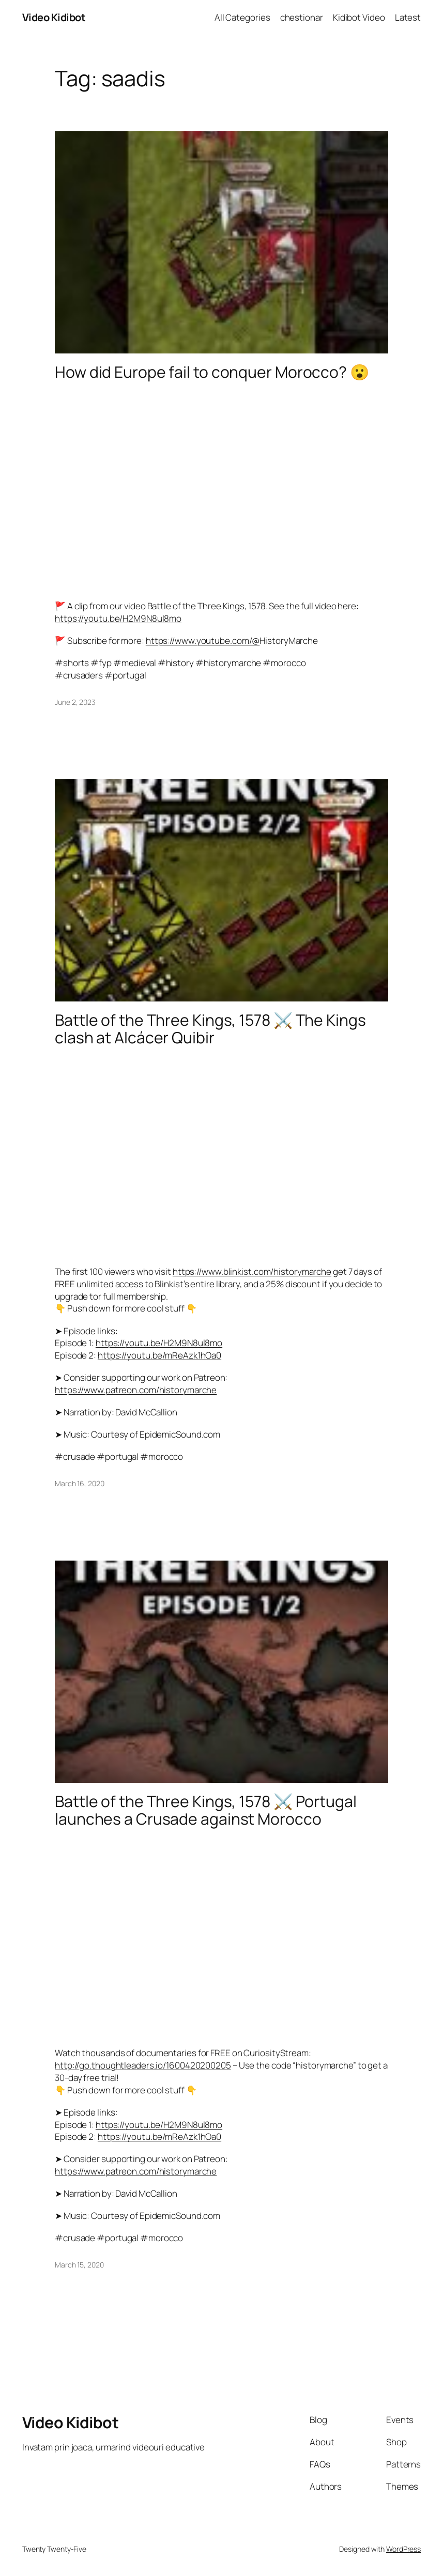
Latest (408, 17)
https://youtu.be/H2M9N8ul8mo (118, 618)
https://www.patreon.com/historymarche (136, 1390)
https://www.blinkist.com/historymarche (252, 1271)
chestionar (301, 17)
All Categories (242, 17)
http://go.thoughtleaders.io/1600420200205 (143, 2065)
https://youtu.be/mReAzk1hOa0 (159, 1355)
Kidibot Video (359, 17)
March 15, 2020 (79, 2265)
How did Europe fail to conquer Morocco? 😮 (212, 372)
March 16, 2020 (79, 1483)
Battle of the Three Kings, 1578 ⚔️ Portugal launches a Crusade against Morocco (206, 1810)
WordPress (403, 2549)
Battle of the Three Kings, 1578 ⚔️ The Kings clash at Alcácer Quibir (210, 1028)
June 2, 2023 (75, 702)
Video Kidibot (54, 17)
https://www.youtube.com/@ (203, 640)
